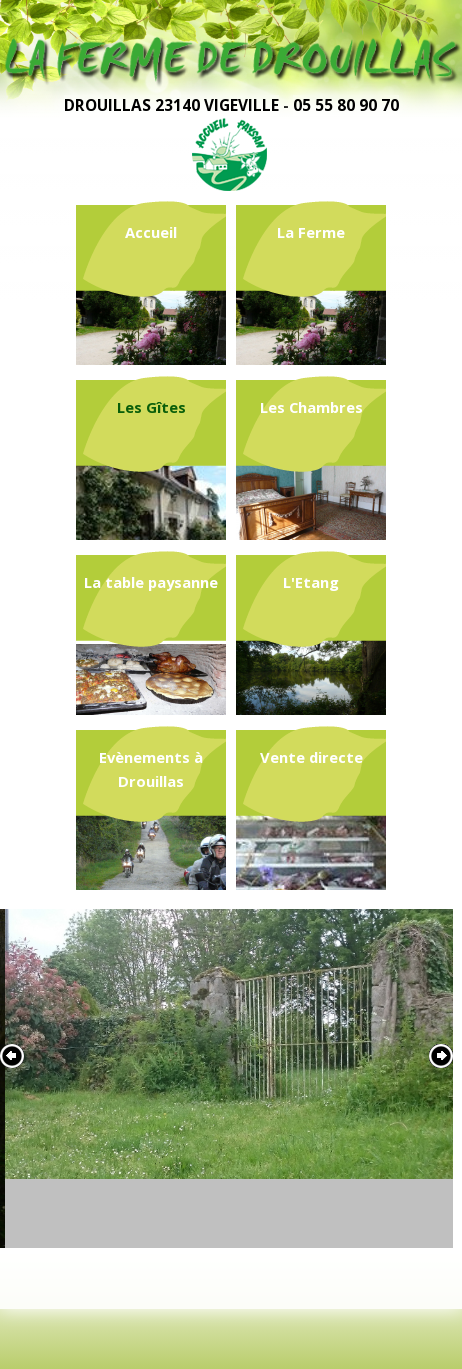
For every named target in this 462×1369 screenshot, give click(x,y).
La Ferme (311, 232)
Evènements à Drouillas (151, 769)
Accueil (151, 232)
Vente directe (311, 757)
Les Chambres (311, 407)
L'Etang (311, 582)
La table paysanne (151, 582)
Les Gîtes (151, 407)
